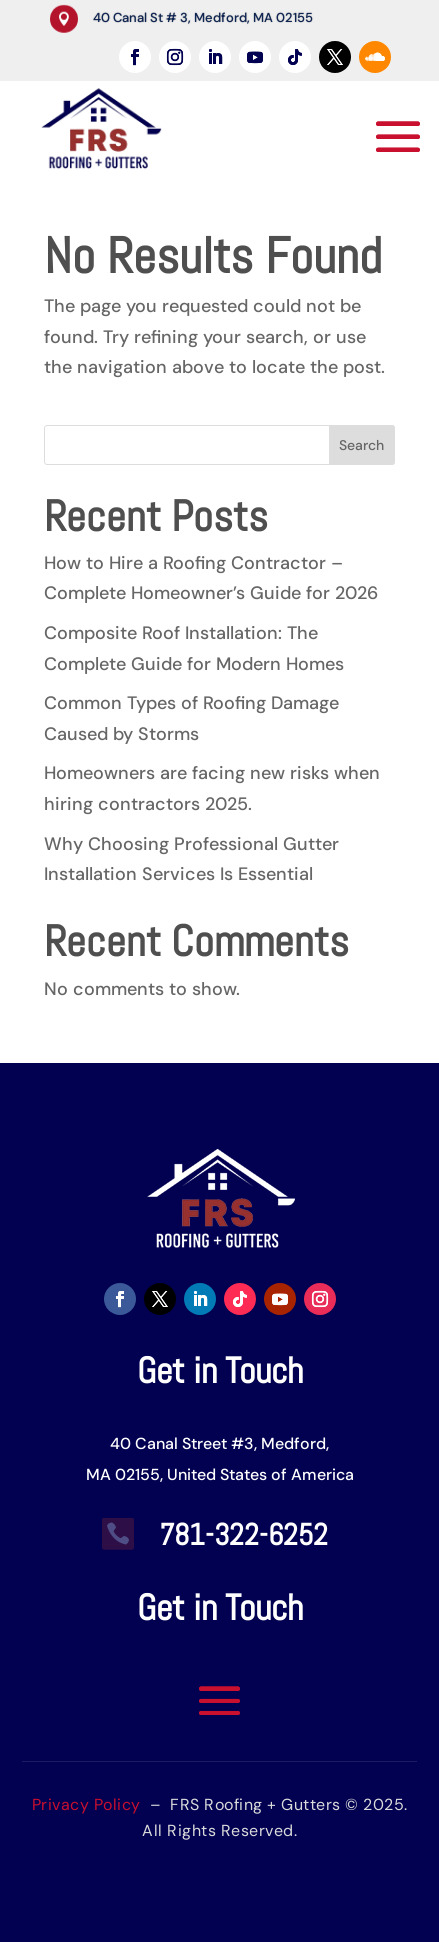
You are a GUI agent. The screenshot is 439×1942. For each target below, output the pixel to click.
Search (361, 445)
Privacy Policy (86, 1804)
